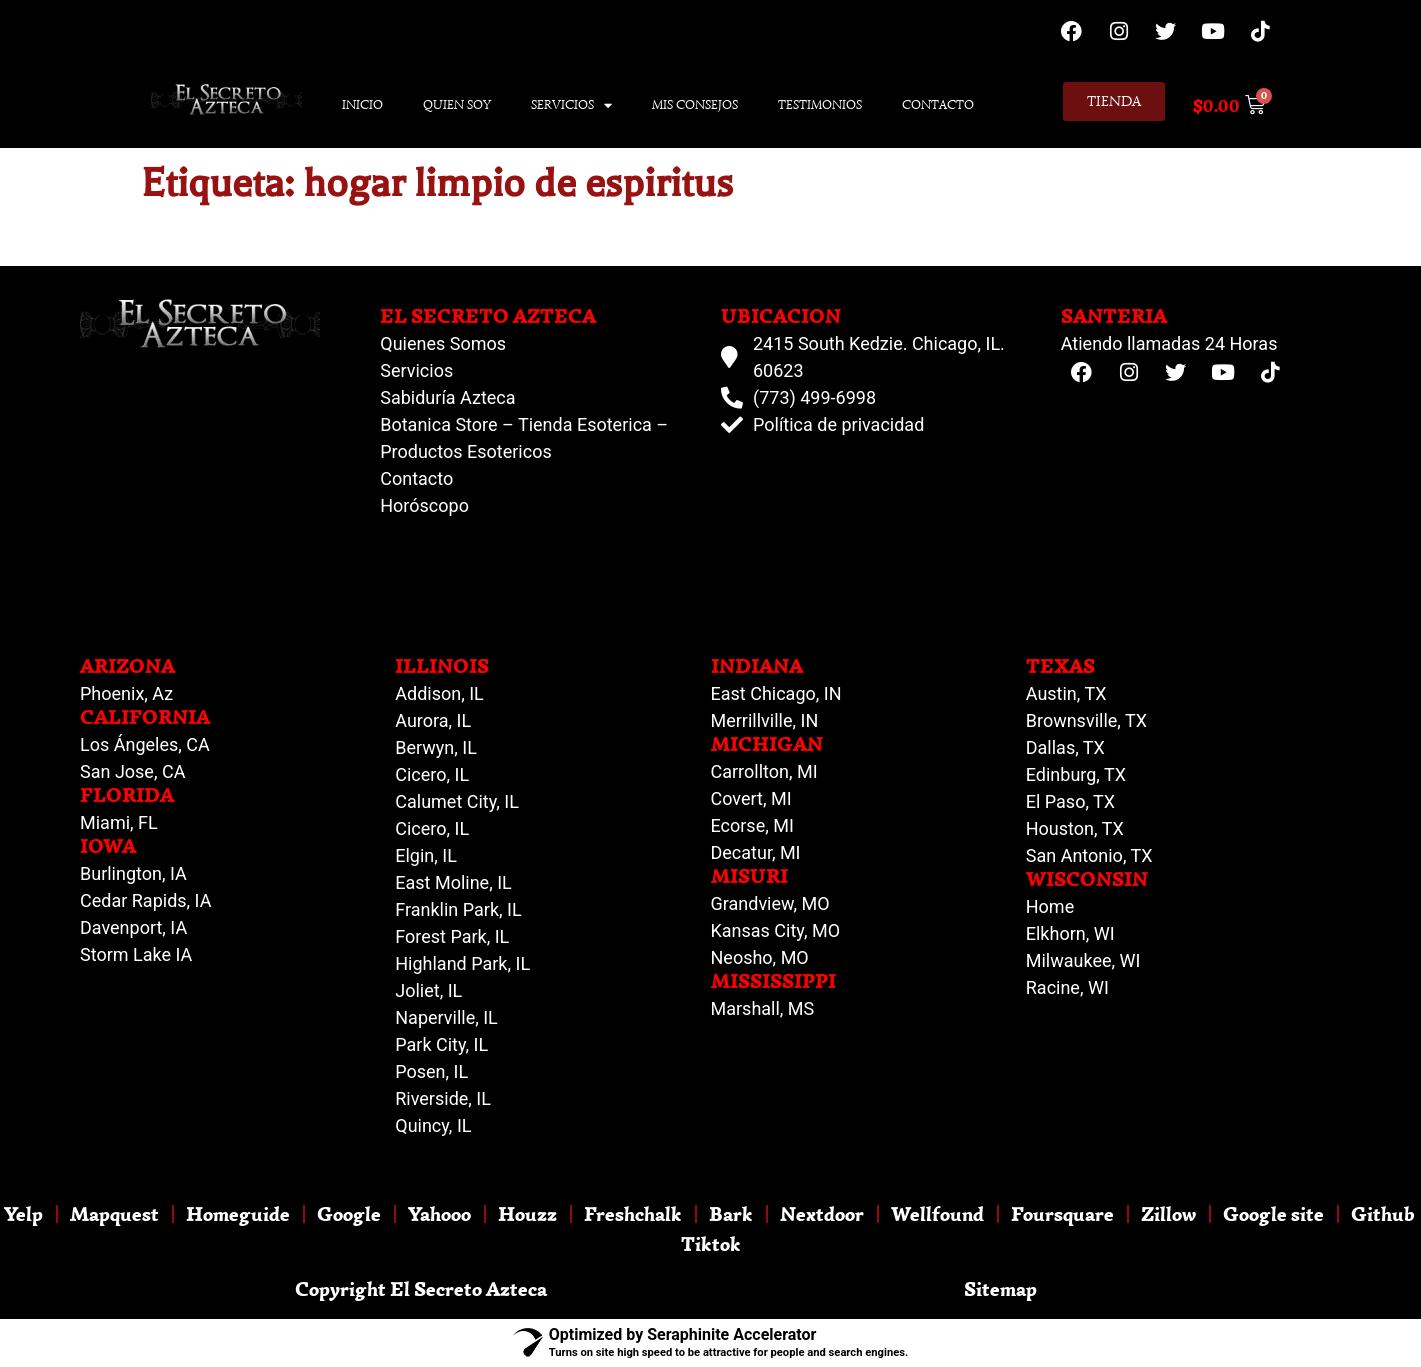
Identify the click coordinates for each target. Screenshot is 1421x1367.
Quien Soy (457, 104)
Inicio (362, 104)
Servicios (571, 105)
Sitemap (1000, 1288)
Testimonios (820, 104)
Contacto (938, 104)
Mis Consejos (695, 104)
